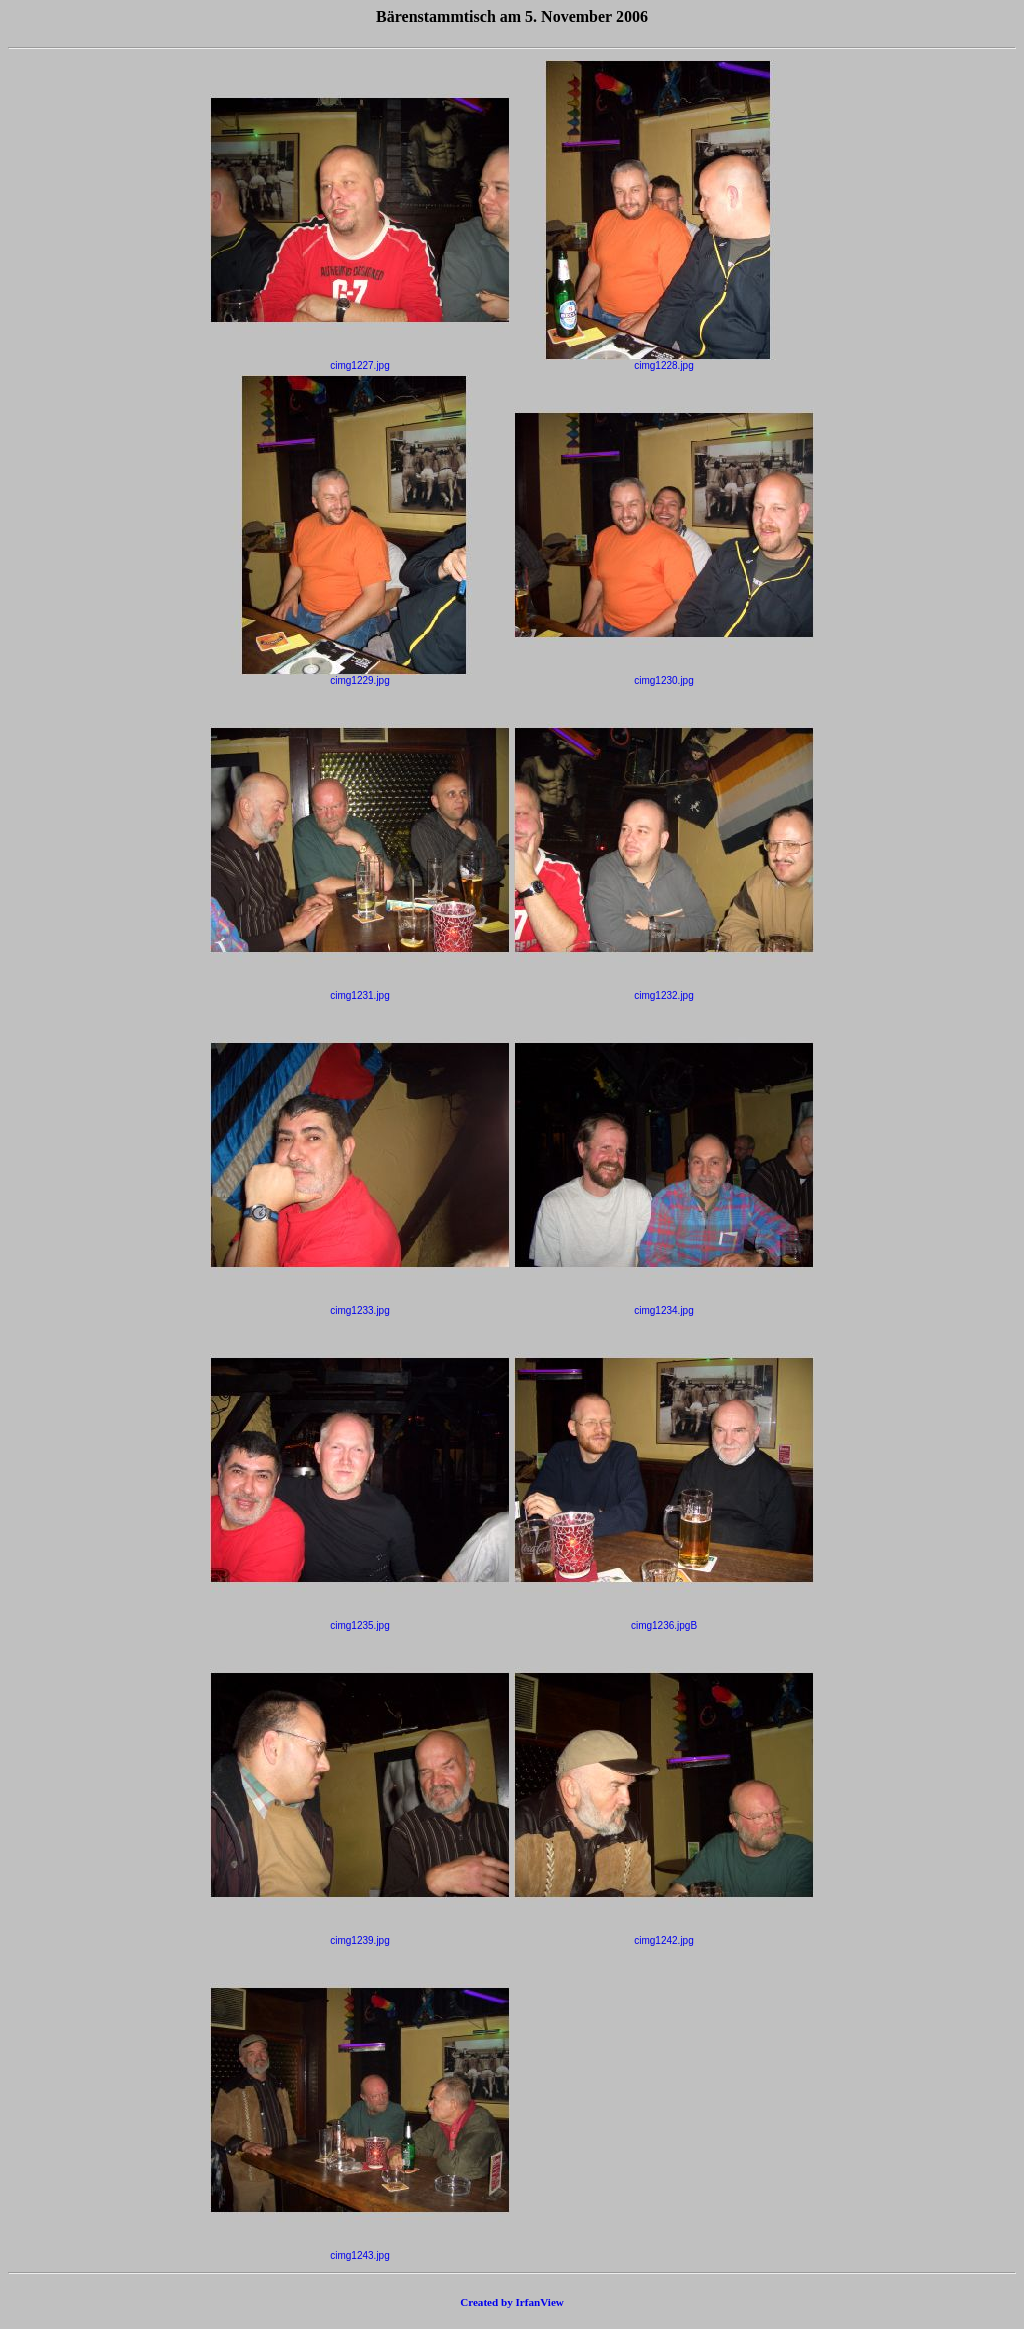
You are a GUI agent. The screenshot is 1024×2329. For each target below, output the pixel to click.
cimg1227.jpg (360, 361)
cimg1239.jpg (360, 1936)
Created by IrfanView (512, 2302)
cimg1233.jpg (360, 1306)
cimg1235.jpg (360, 1621)
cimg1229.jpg (360, 676)
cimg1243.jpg (360, 2251)
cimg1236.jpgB (664, 1621)
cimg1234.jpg (664, 1306)
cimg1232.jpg (664, 991)
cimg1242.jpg (664, 1936)
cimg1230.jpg (664, 676)
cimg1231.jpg (360, 991)
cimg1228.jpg (664, 361)
